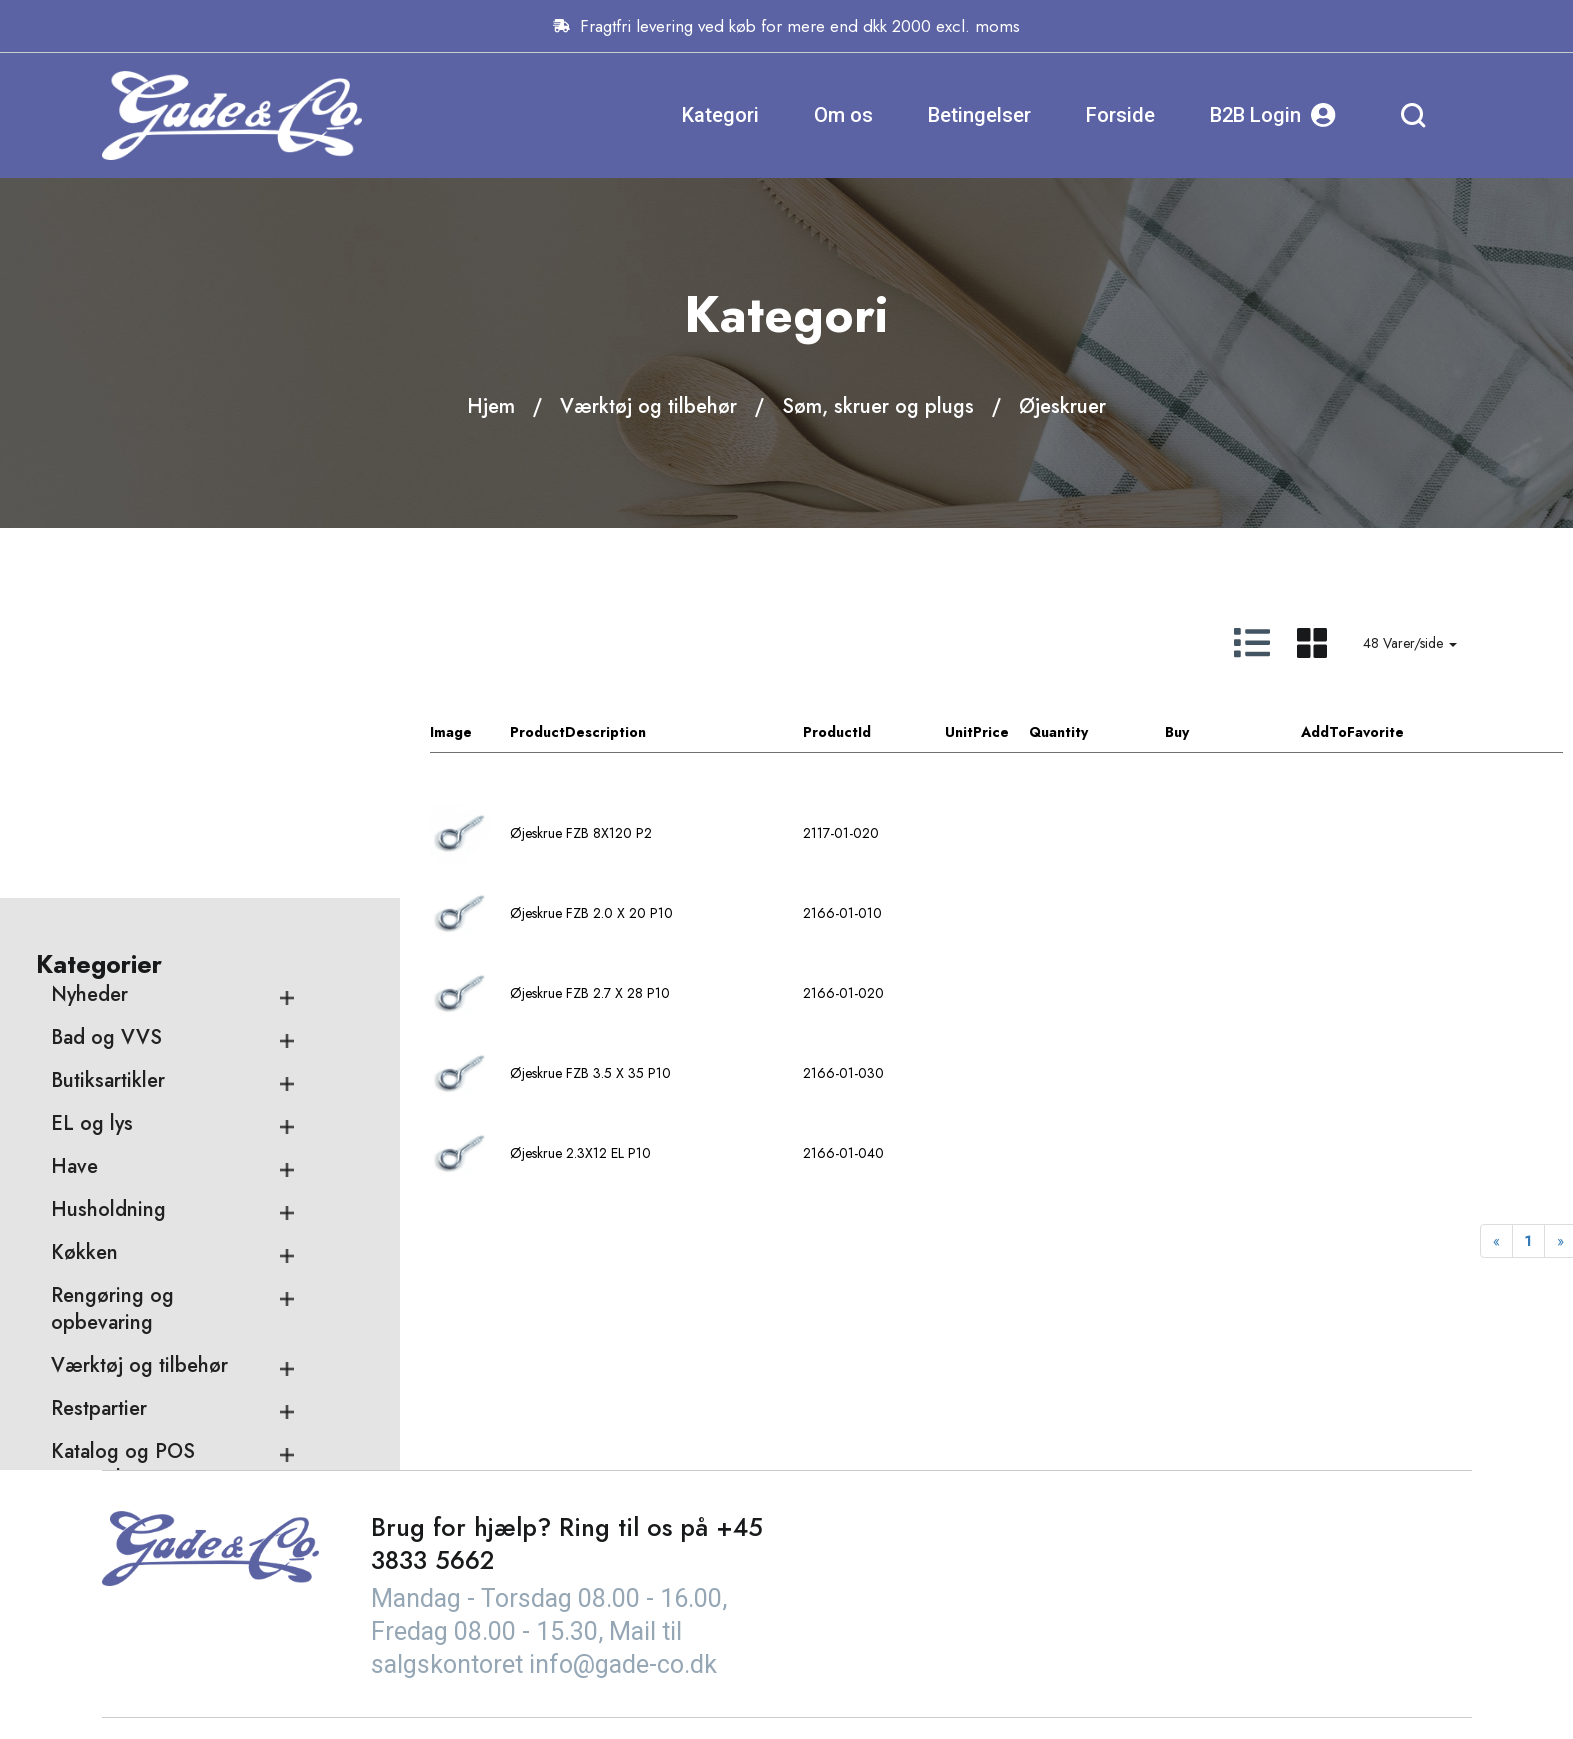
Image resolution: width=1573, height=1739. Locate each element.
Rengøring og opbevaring (112, 1131)
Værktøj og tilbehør (648, 406)
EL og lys (92, 945)
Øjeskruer (1062, 406)
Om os (843, 115)
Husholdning (108, 1031)
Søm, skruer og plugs (878, 406)
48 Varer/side (1410, 643)
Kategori (720, 115)
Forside (1120, 115)
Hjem (491, 406)
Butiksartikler (108, 902)
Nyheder (89, 816)
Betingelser (979, 115)
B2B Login (1273, 115)
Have (74, 988)
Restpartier (99, 1230)
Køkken (84, 1074)
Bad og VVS (106, 859)
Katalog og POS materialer (123, 1287)
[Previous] (1496, 1241)
